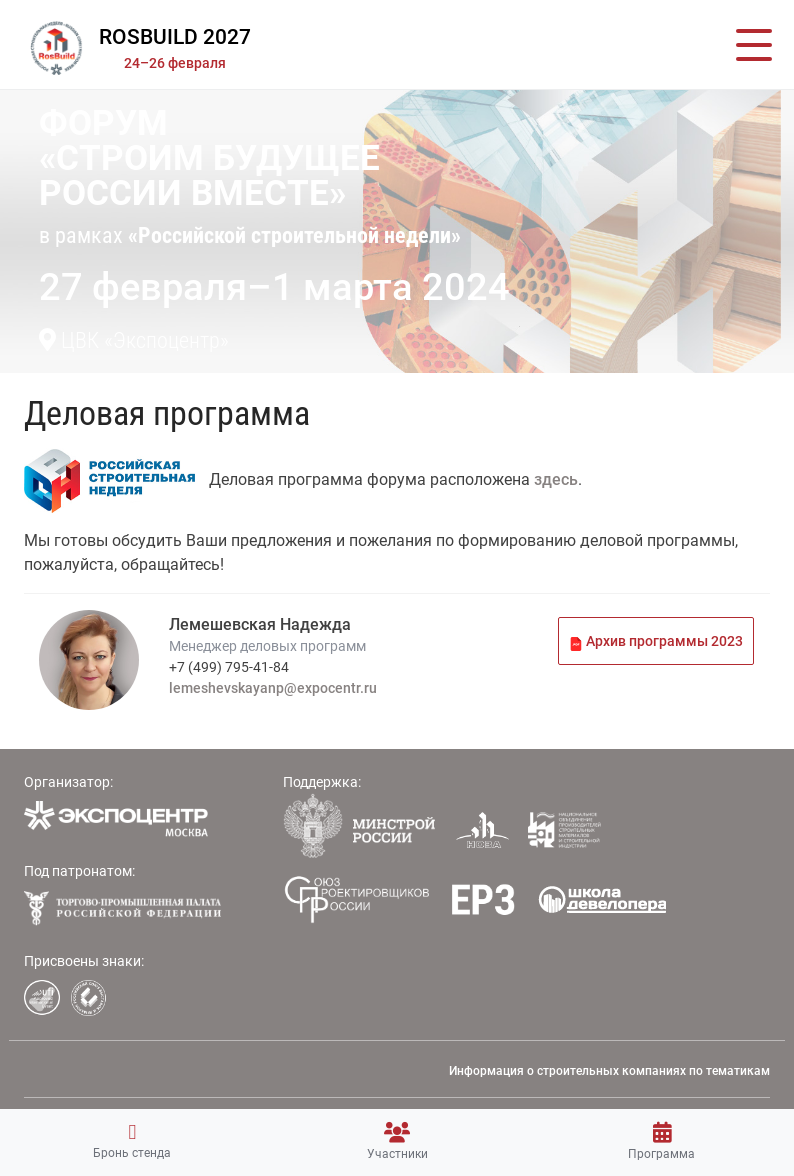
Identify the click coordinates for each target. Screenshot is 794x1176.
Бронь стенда (132, 1141)
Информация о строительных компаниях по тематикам (609, 1071)
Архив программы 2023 (656, 641)
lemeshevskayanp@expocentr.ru (273, 688)
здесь (556, 479)
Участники (397, 1141)
